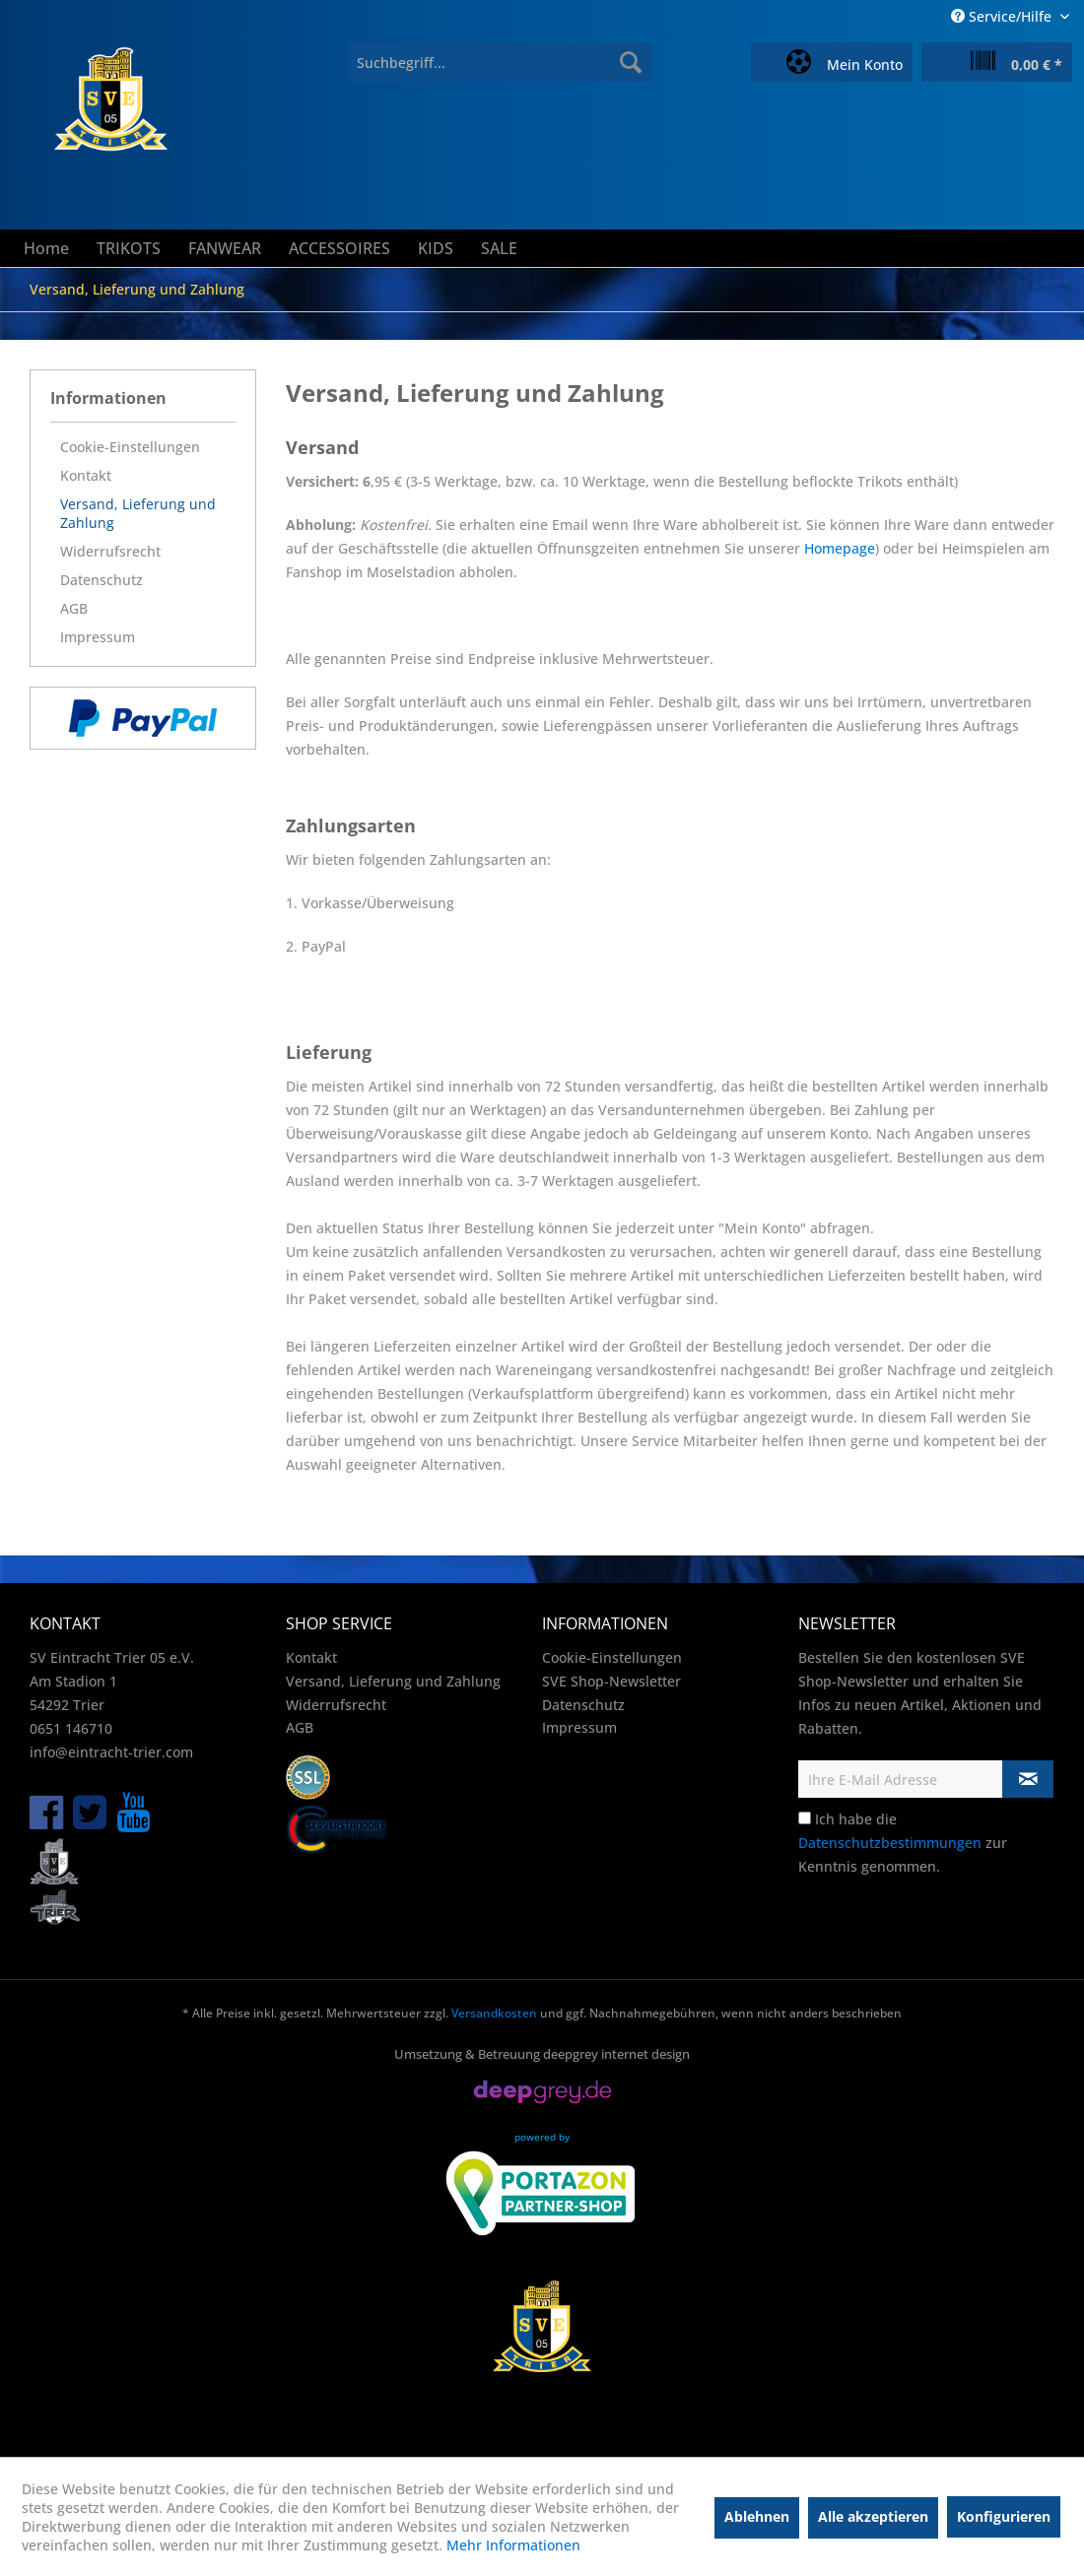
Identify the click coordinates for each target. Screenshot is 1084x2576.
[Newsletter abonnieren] (1027, 1779)
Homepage (839, 548)
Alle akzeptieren (873, 2516)
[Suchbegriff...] (499, 62)
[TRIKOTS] (128, 248)
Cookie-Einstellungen (130, 446)
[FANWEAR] (224, 248)
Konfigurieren (1003, 2516)
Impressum (97, 636)
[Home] (46, 248)
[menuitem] (499, 62)
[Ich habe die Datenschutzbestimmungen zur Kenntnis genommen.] (804, 1818)
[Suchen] (630, 62)
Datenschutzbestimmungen (890, 1842)
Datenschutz (101, 579)
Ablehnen (756, 2516)
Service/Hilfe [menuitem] (1003, 16)
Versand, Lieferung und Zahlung (138, 513)
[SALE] (499, 248)
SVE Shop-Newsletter (611, 1681)
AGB (74, 608)
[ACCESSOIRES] (339, 248)
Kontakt (85, 475)
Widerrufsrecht (110, 551)
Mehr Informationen (513, 2545)
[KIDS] (435, 248)
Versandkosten (494, 2013)
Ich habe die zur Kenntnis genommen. (902, 1843)
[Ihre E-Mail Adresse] (900, 1779)
